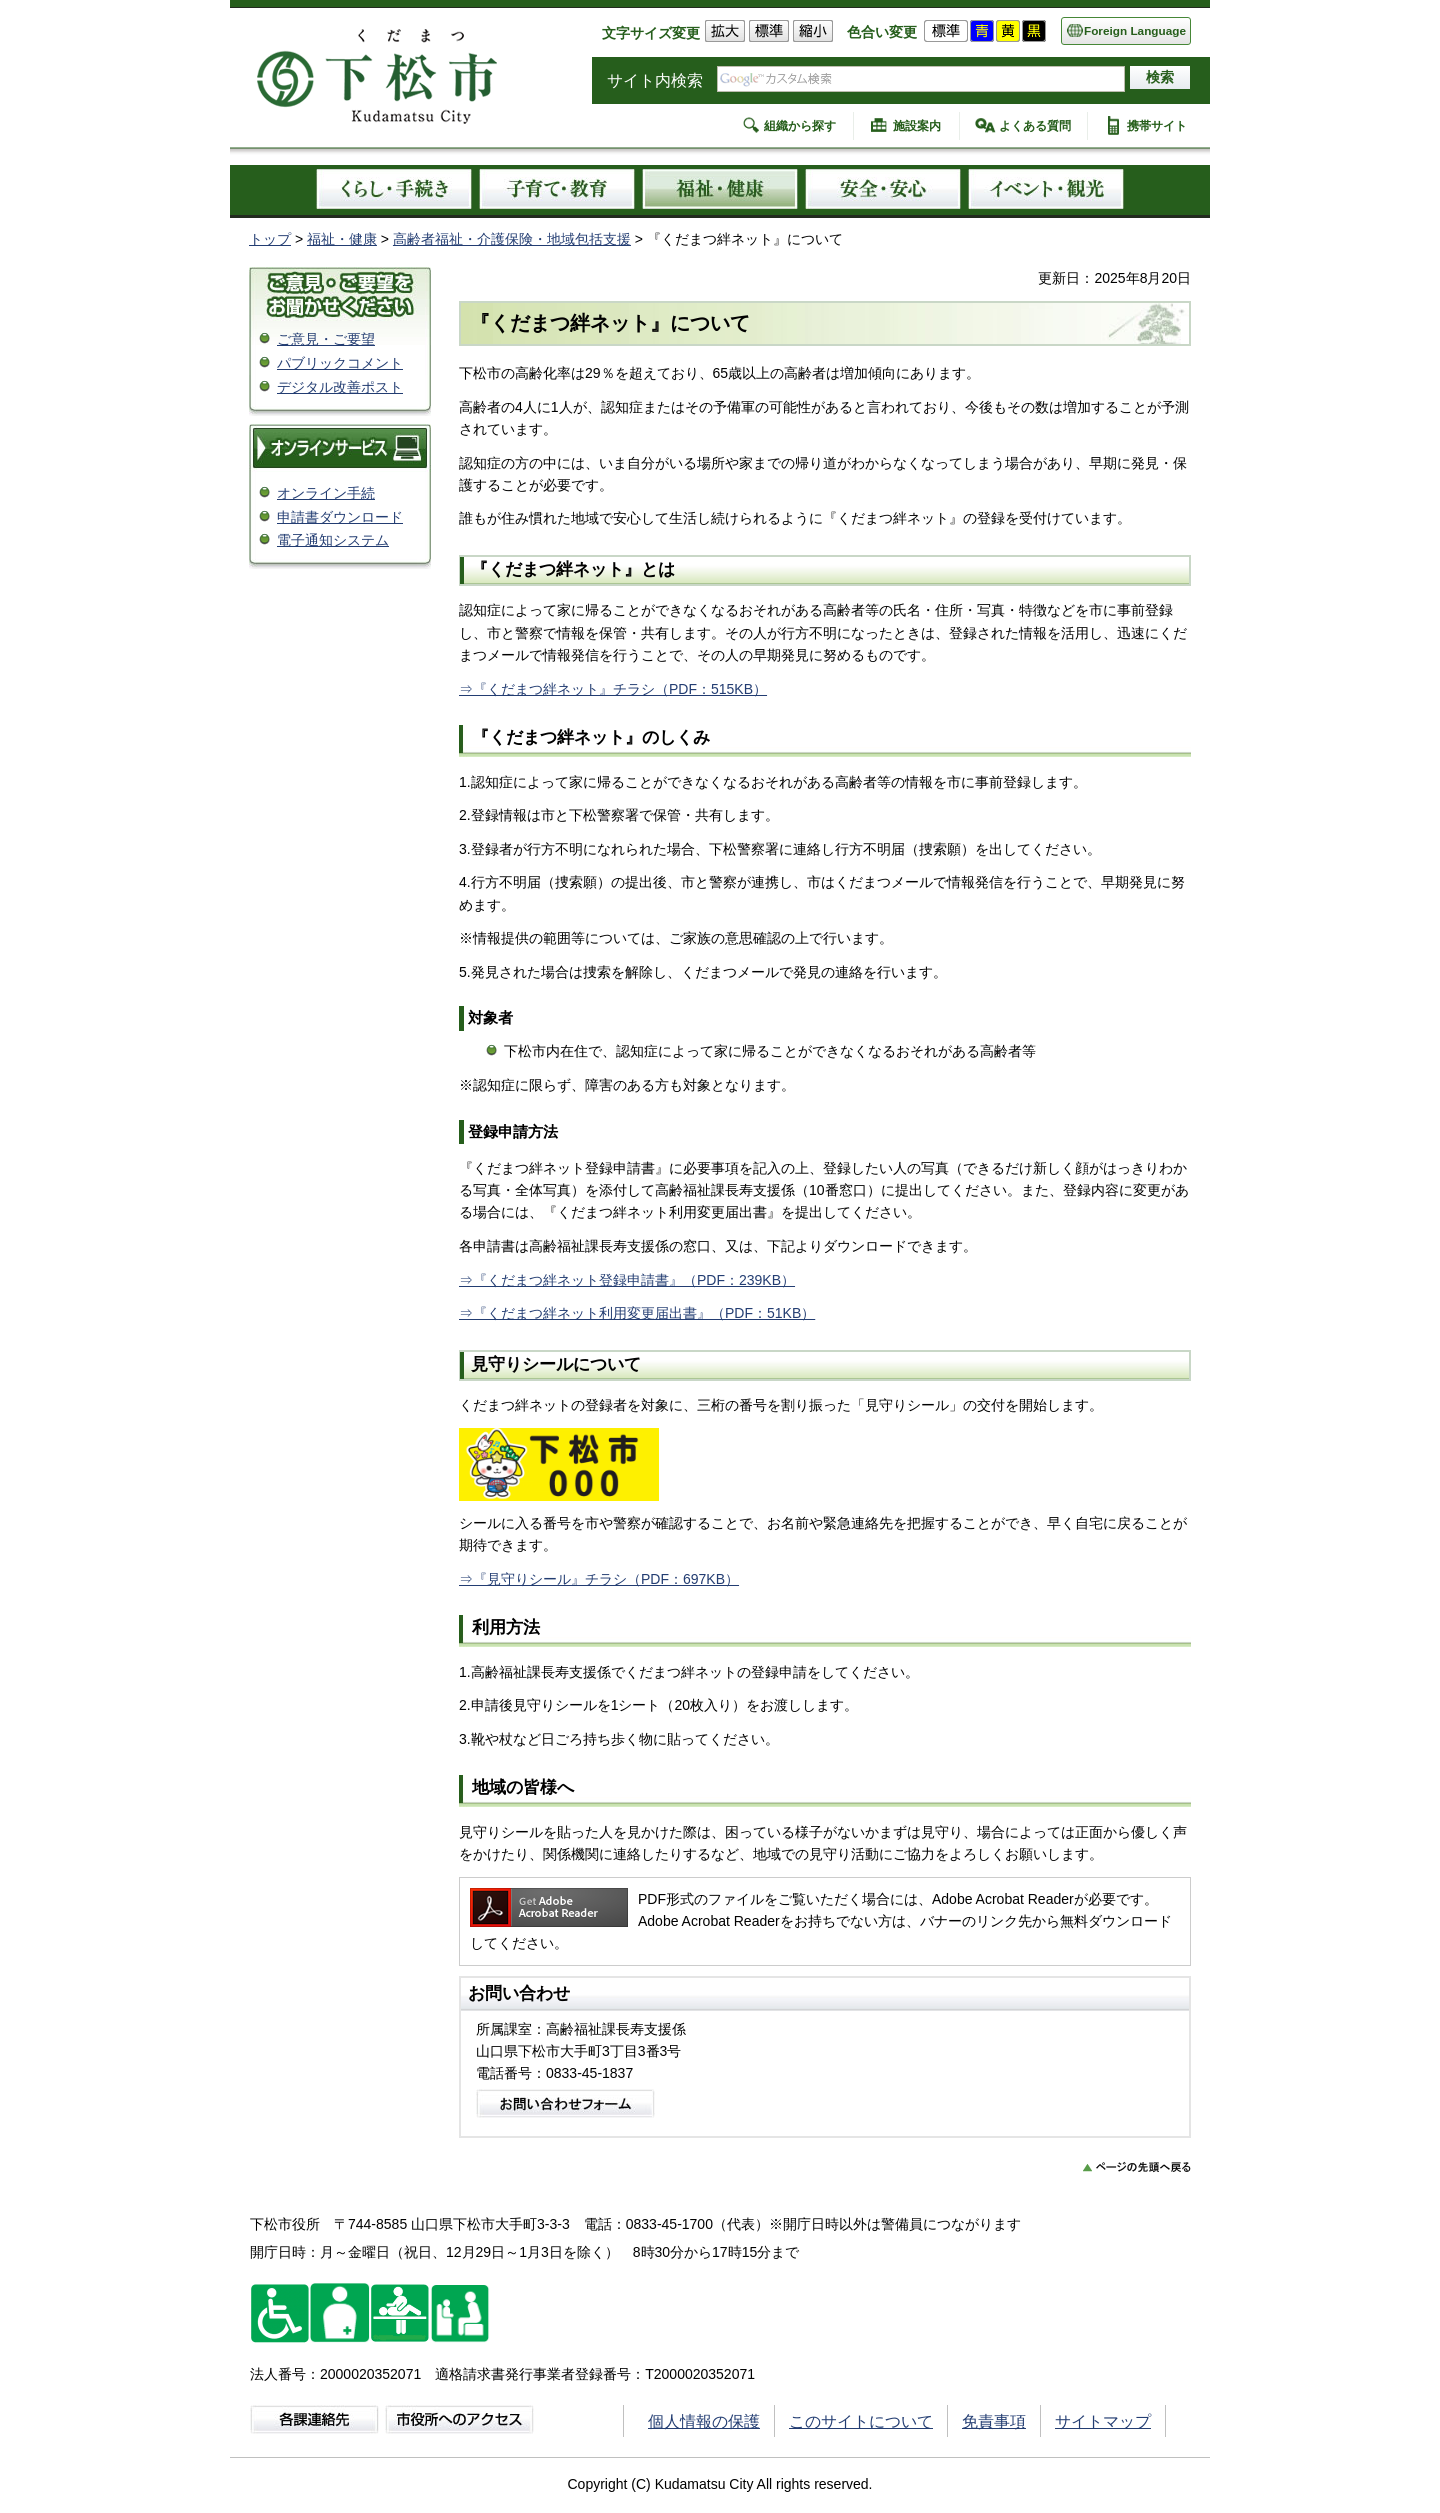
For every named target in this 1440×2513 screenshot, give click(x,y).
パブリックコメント (340, 363)
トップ (270, 239)
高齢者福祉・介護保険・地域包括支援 (512, 239)
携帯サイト (1157, 126)
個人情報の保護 (704, 2421)
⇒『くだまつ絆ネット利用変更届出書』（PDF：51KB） (637, 1313)
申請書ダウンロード (340, 517)
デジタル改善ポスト (340, 387)
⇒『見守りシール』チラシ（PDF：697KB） (599, 1579)
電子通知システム (333, 540)
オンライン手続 (326, 493)
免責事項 (994, 2421)
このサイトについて (861, 2421)
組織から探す (800, 126)
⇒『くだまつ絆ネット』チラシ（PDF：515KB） (613, 689)
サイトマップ (1103, 2421)
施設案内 (917, 126)
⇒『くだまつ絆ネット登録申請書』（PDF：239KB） (627, 1280)
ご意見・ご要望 (326, 339)
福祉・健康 (342, 239)
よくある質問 (1035, 126)
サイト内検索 (655, 80)
